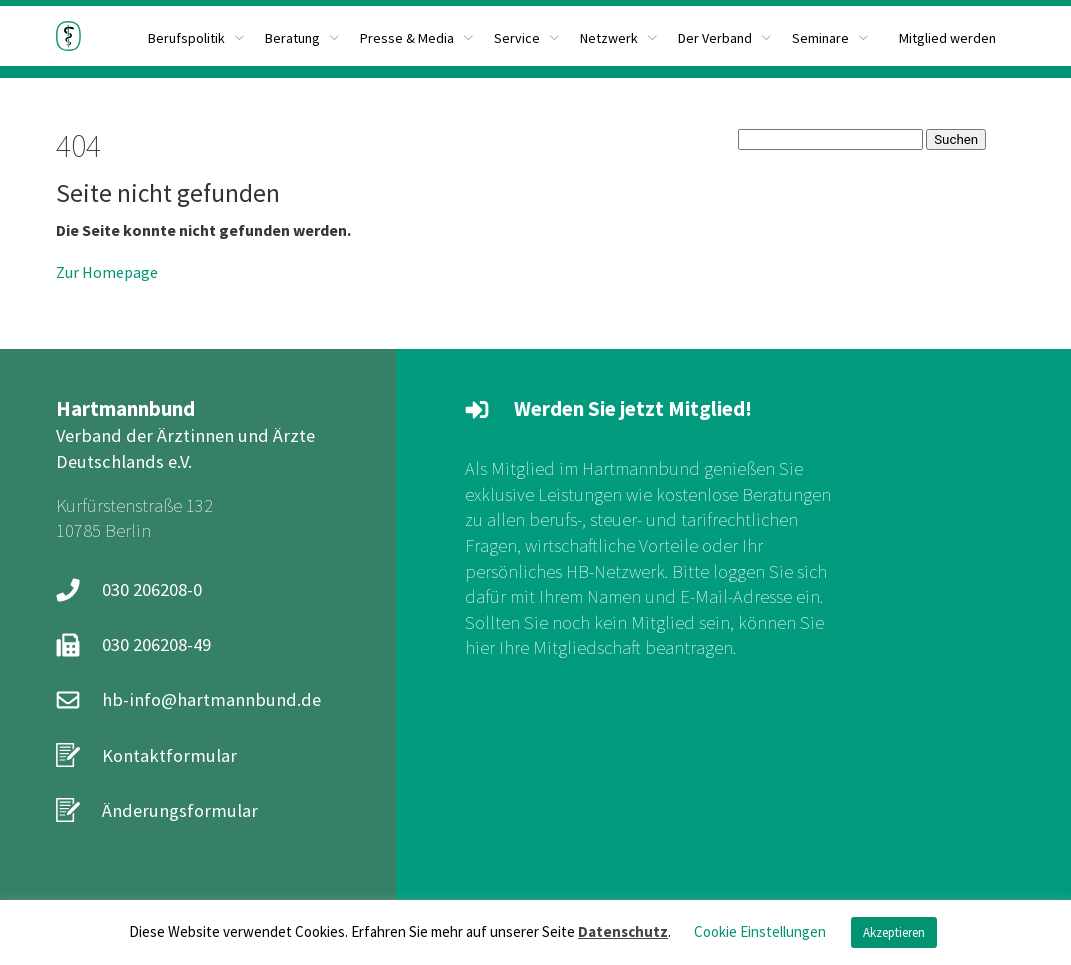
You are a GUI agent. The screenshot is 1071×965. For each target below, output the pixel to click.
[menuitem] (302, 36)
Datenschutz (623, 931)
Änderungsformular (180, 810)
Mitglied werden (947, 38)
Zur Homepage (107, 272)
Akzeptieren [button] (894, 932)
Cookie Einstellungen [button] (760, 931)
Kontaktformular (169, 755)
